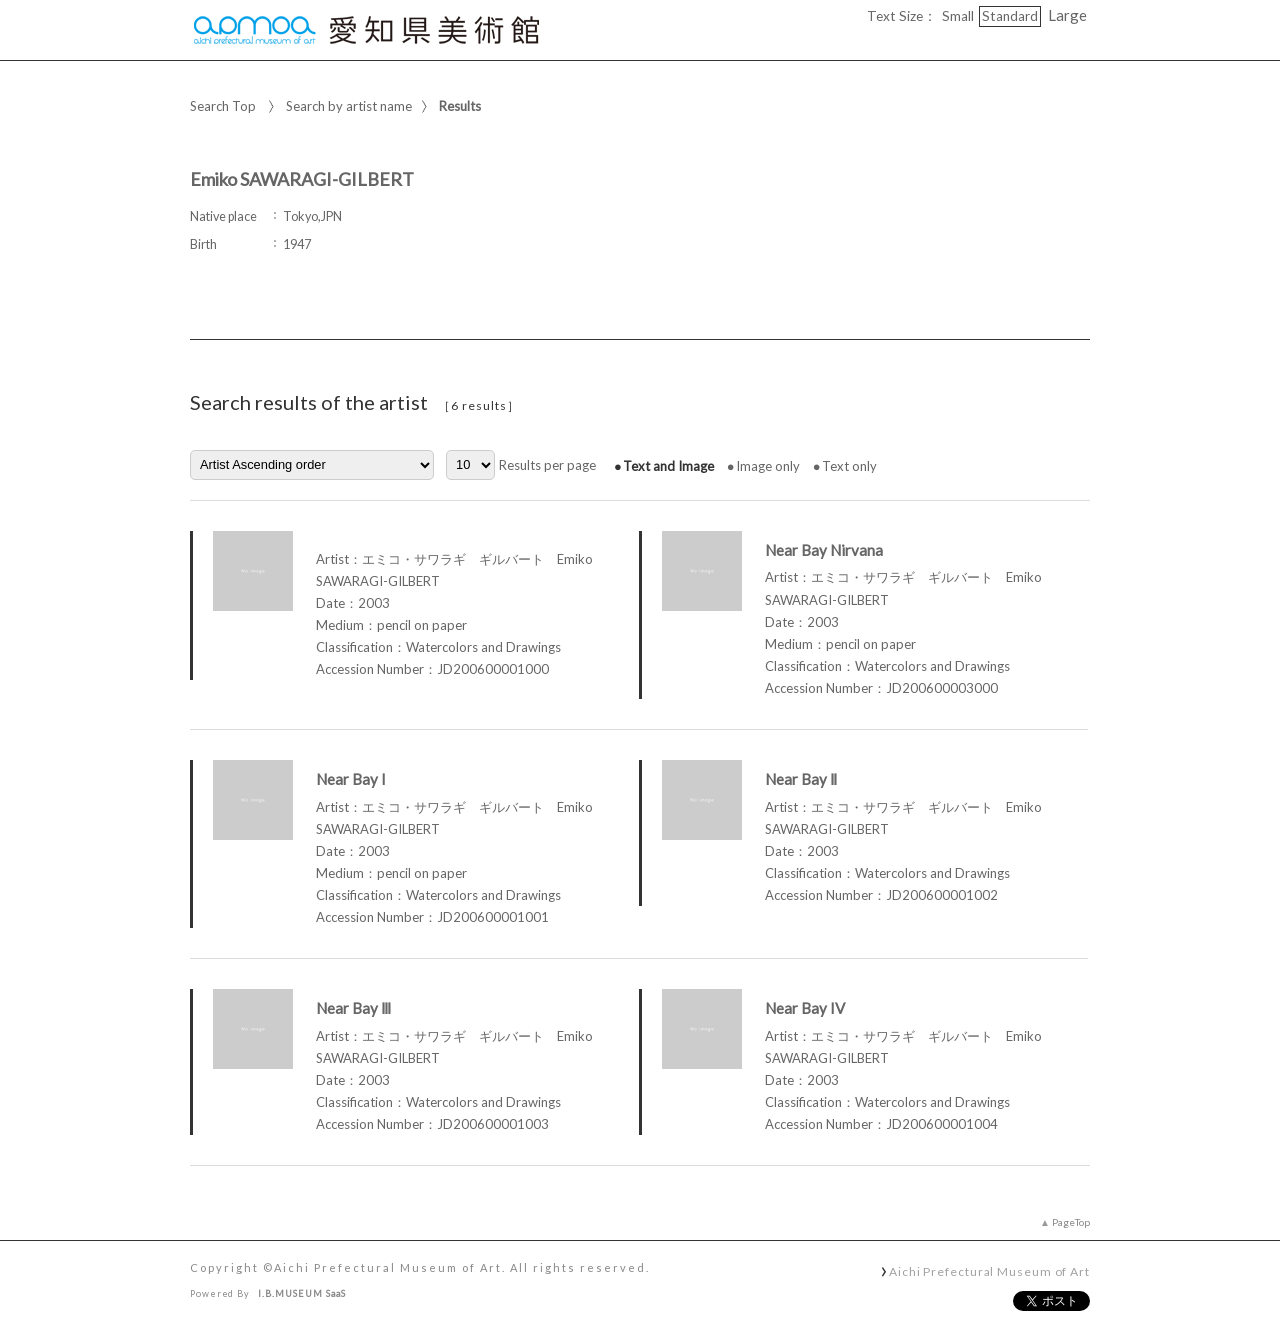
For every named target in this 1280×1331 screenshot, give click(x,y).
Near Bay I (351, 779)
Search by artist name (349, 106)
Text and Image (668, 466)
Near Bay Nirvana (824, 550)
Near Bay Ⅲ (353, 1008)
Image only (768, 466)
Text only (849, 466)
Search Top (223, 106)
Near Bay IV (805, 1008)
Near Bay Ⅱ (801, 779)
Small (958, 16)
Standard (1010, 16)
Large (1067, 15)
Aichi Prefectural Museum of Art (989, 1271)
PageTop (1071, 1222)
